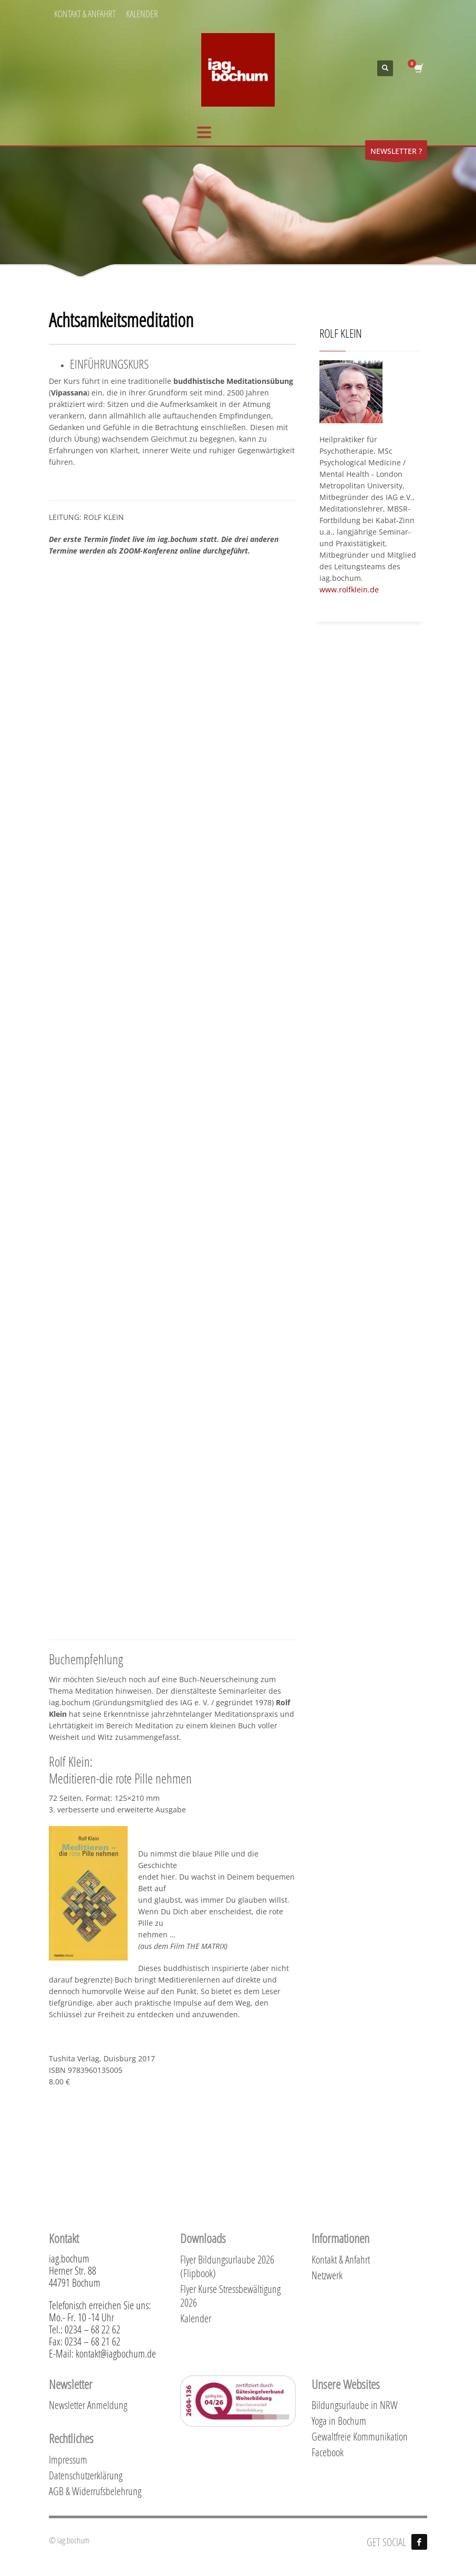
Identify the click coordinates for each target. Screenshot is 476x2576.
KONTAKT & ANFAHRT (85, 13)
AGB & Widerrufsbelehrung (95, 2491)
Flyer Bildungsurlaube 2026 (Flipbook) (227, 2266)
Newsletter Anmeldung (88, 2405)
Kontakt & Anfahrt (341, 2259)
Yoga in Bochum (339, 2420)
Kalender (195, 2318)
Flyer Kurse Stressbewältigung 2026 (230, 2295)
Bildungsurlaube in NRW (355, 2405)
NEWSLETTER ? (396, 153)
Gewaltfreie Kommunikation (360, 2436)
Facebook (328, 2452)
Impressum (68, 2459)
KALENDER (142, 13)
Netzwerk (327, 2275)
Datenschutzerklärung (85, 2475)
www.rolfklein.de (349, 590)
